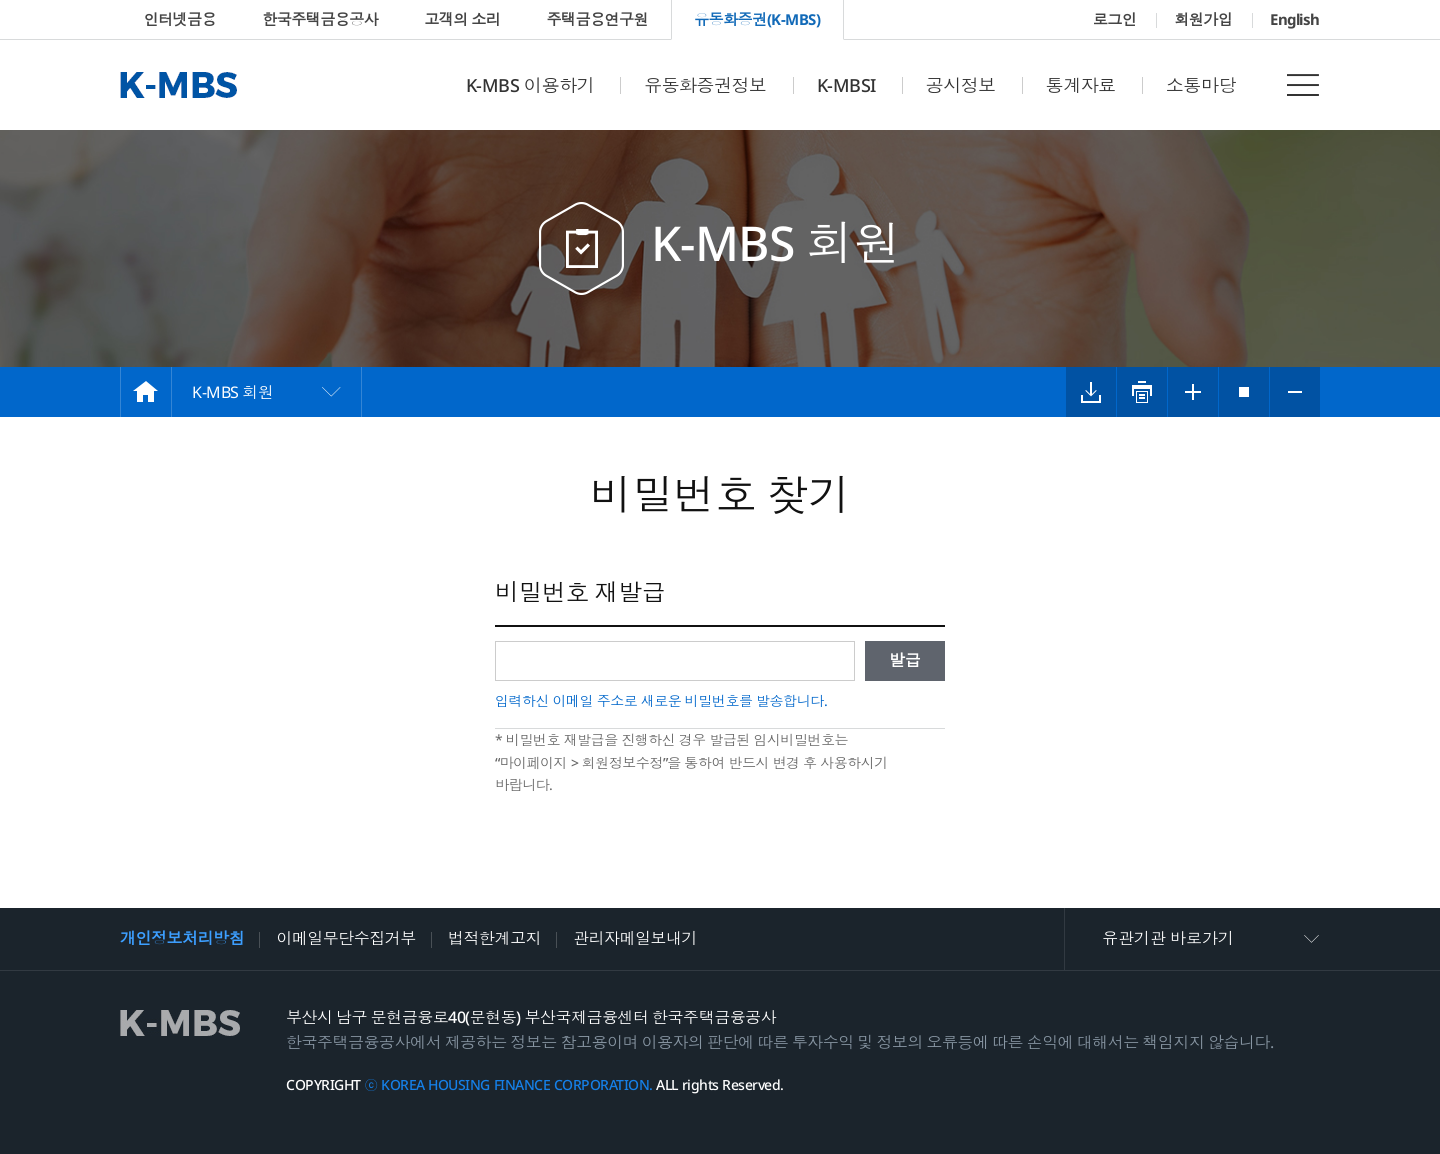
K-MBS (178, 85)
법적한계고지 (494, 938)
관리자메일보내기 (635, 938)
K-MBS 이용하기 (530, 85)
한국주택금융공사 (320, 19)
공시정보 (961, 85)
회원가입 (1203, 19)
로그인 (1115, 19)
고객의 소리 (462, 19)
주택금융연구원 (597, 19)
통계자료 (1081, 85)
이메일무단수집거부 (346, 938)
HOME (146, 392)
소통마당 (1201, 85)
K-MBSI (846, 85)
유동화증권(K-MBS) (757, 19)
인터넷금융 (180, 19)
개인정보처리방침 (182, 938)
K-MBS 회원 (232, 392)
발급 (905, 660)
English (1295, 19)
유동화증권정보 (705, 85)
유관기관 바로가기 (1168, 938)
